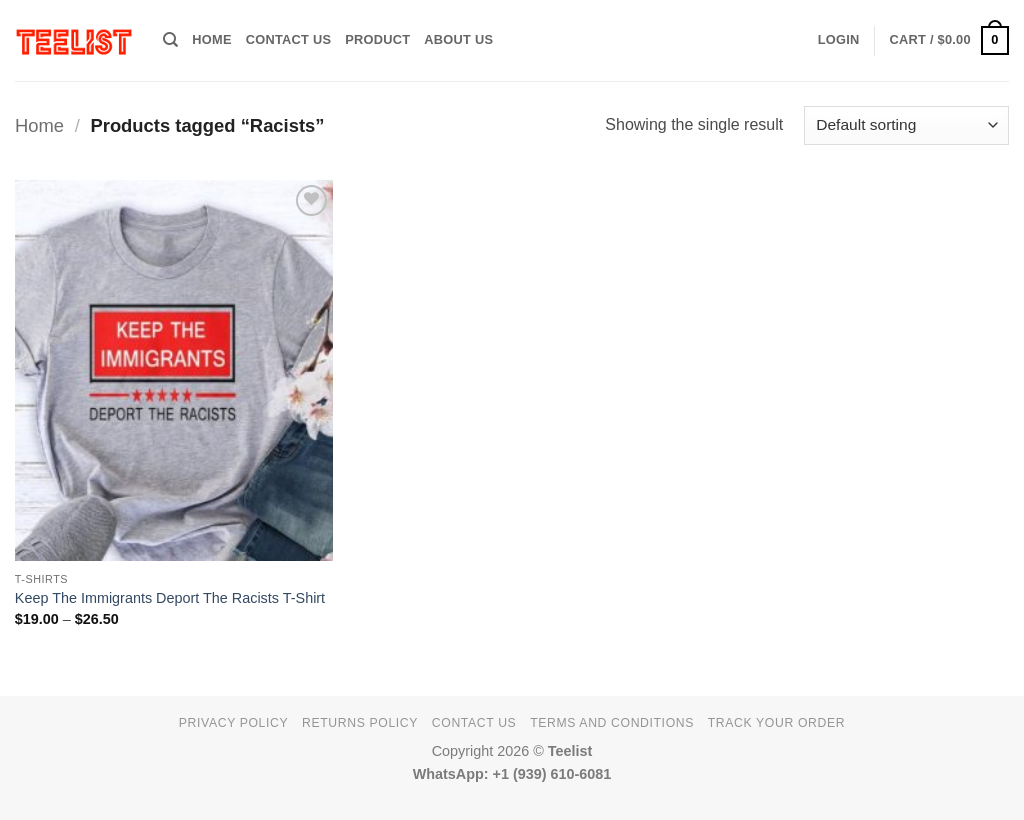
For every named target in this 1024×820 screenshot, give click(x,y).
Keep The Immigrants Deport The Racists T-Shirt (170, 598)
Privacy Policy (233, 723)
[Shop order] (906, 125)
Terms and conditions (612, 723)
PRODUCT (377, 39)
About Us (458, 39)
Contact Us (289, 39)
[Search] (170, 40)
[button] (839, 40)
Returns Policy (360, 723)
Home (39, 125)
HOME (211, 39)
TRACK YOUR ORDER (776, 723)
